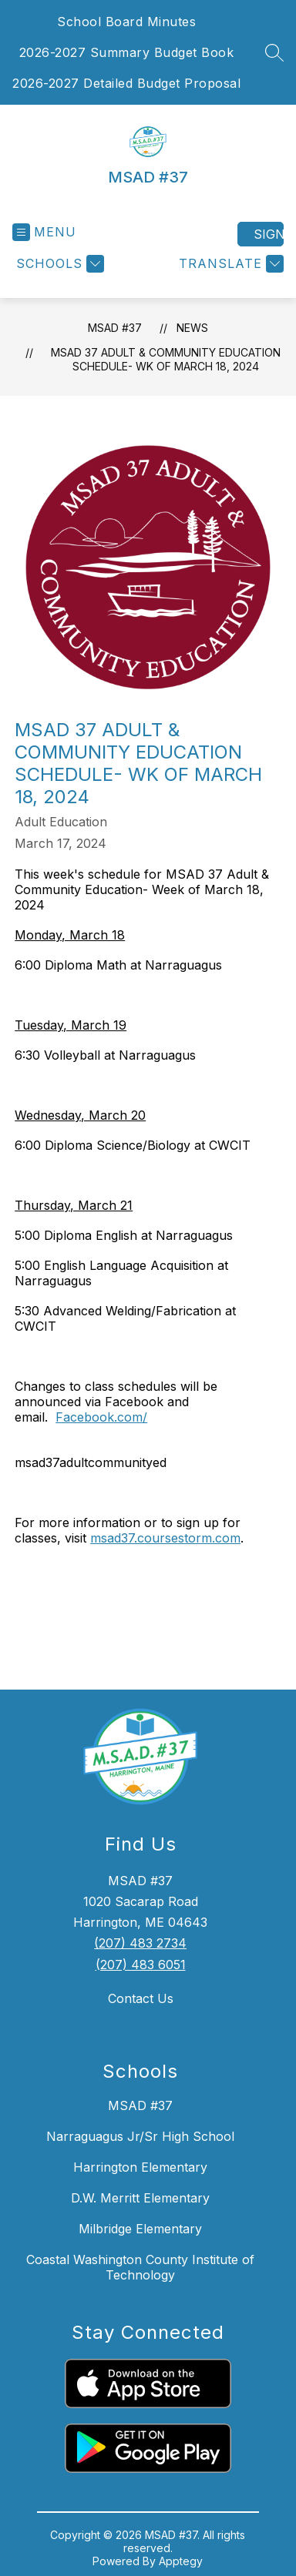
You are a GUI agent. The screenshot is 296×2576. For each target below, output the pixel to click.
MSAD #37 (115, 327)
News (192, 327)
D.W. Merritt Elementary (140, 2198)
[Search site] (274, 52)
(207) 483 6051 (141, 1964)
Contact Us (140, 1998)
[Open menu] (44, 232)
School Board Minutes (126, 21)
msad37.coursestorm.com (165, 1538)
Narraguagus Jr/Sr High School (140, 2136)
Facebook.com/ (101, 1417)
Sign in (269, 234)
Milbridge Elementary (140, 2228)
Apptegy (181, 2561)
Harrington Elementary (140, 2167)
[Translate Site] (229, 263)
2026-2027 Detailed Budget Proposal (126, 83)
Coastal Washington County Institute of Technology (140, 2267)
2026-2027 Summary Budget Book (126, 52)
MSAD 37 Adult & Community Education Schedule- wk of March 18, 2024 (166, 359)
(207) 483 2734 (140, 1943)
